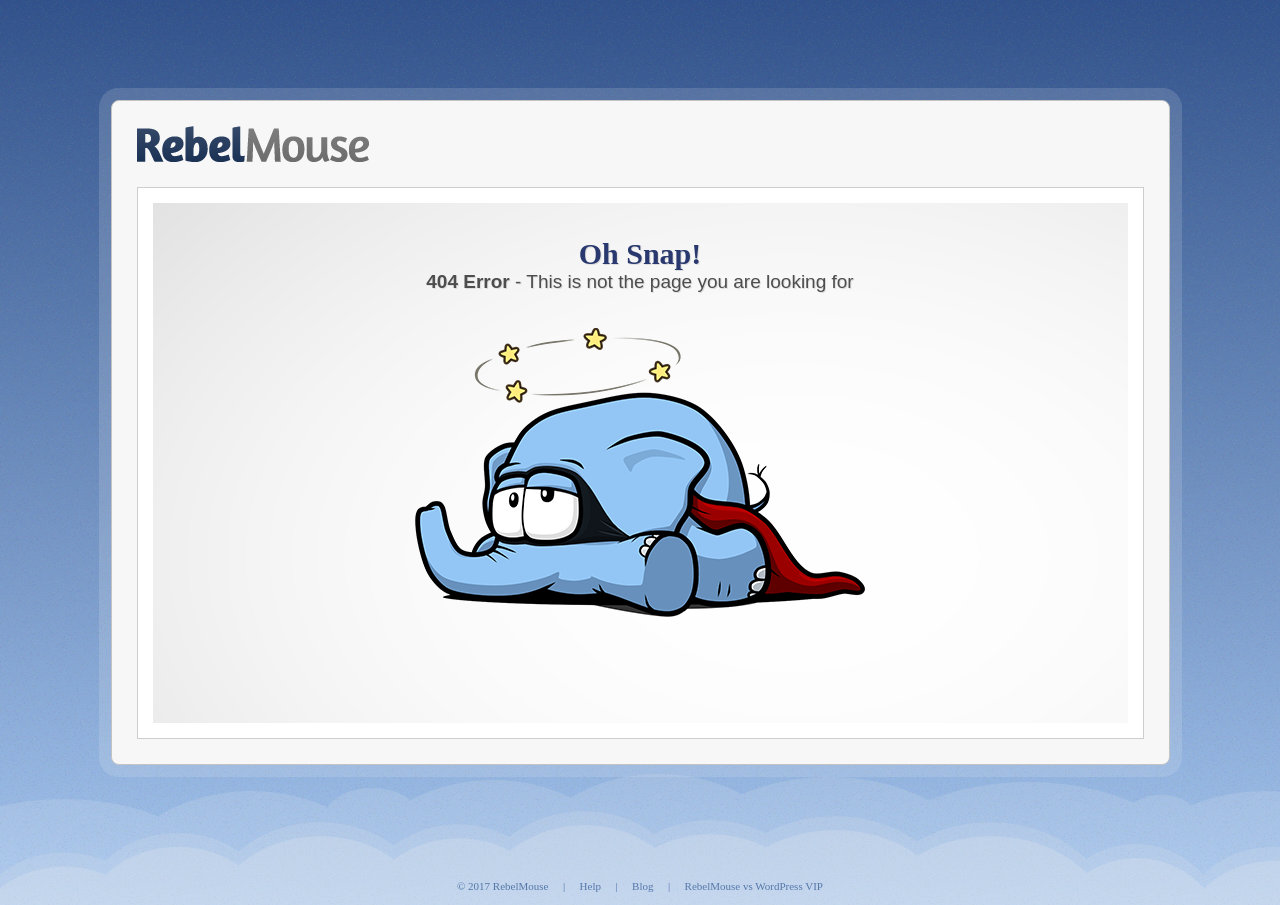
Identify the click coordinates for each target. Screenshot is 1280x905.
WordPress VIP (789, 886)
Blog (642, 886)
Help (590, 886)
